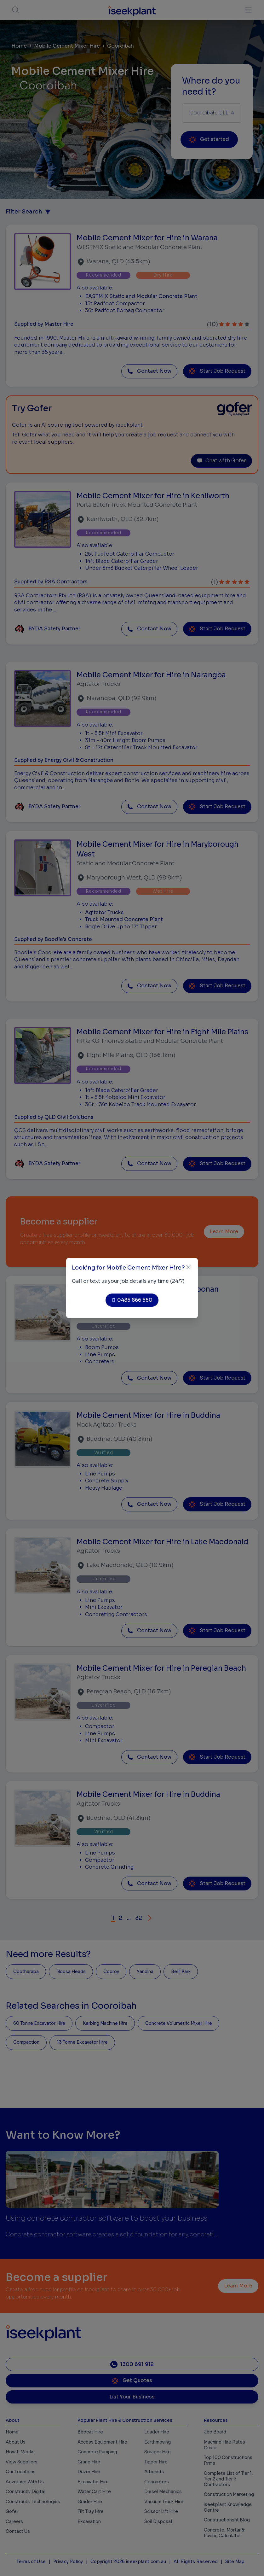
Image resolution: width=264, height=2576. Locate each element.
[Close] (188, 1267)
